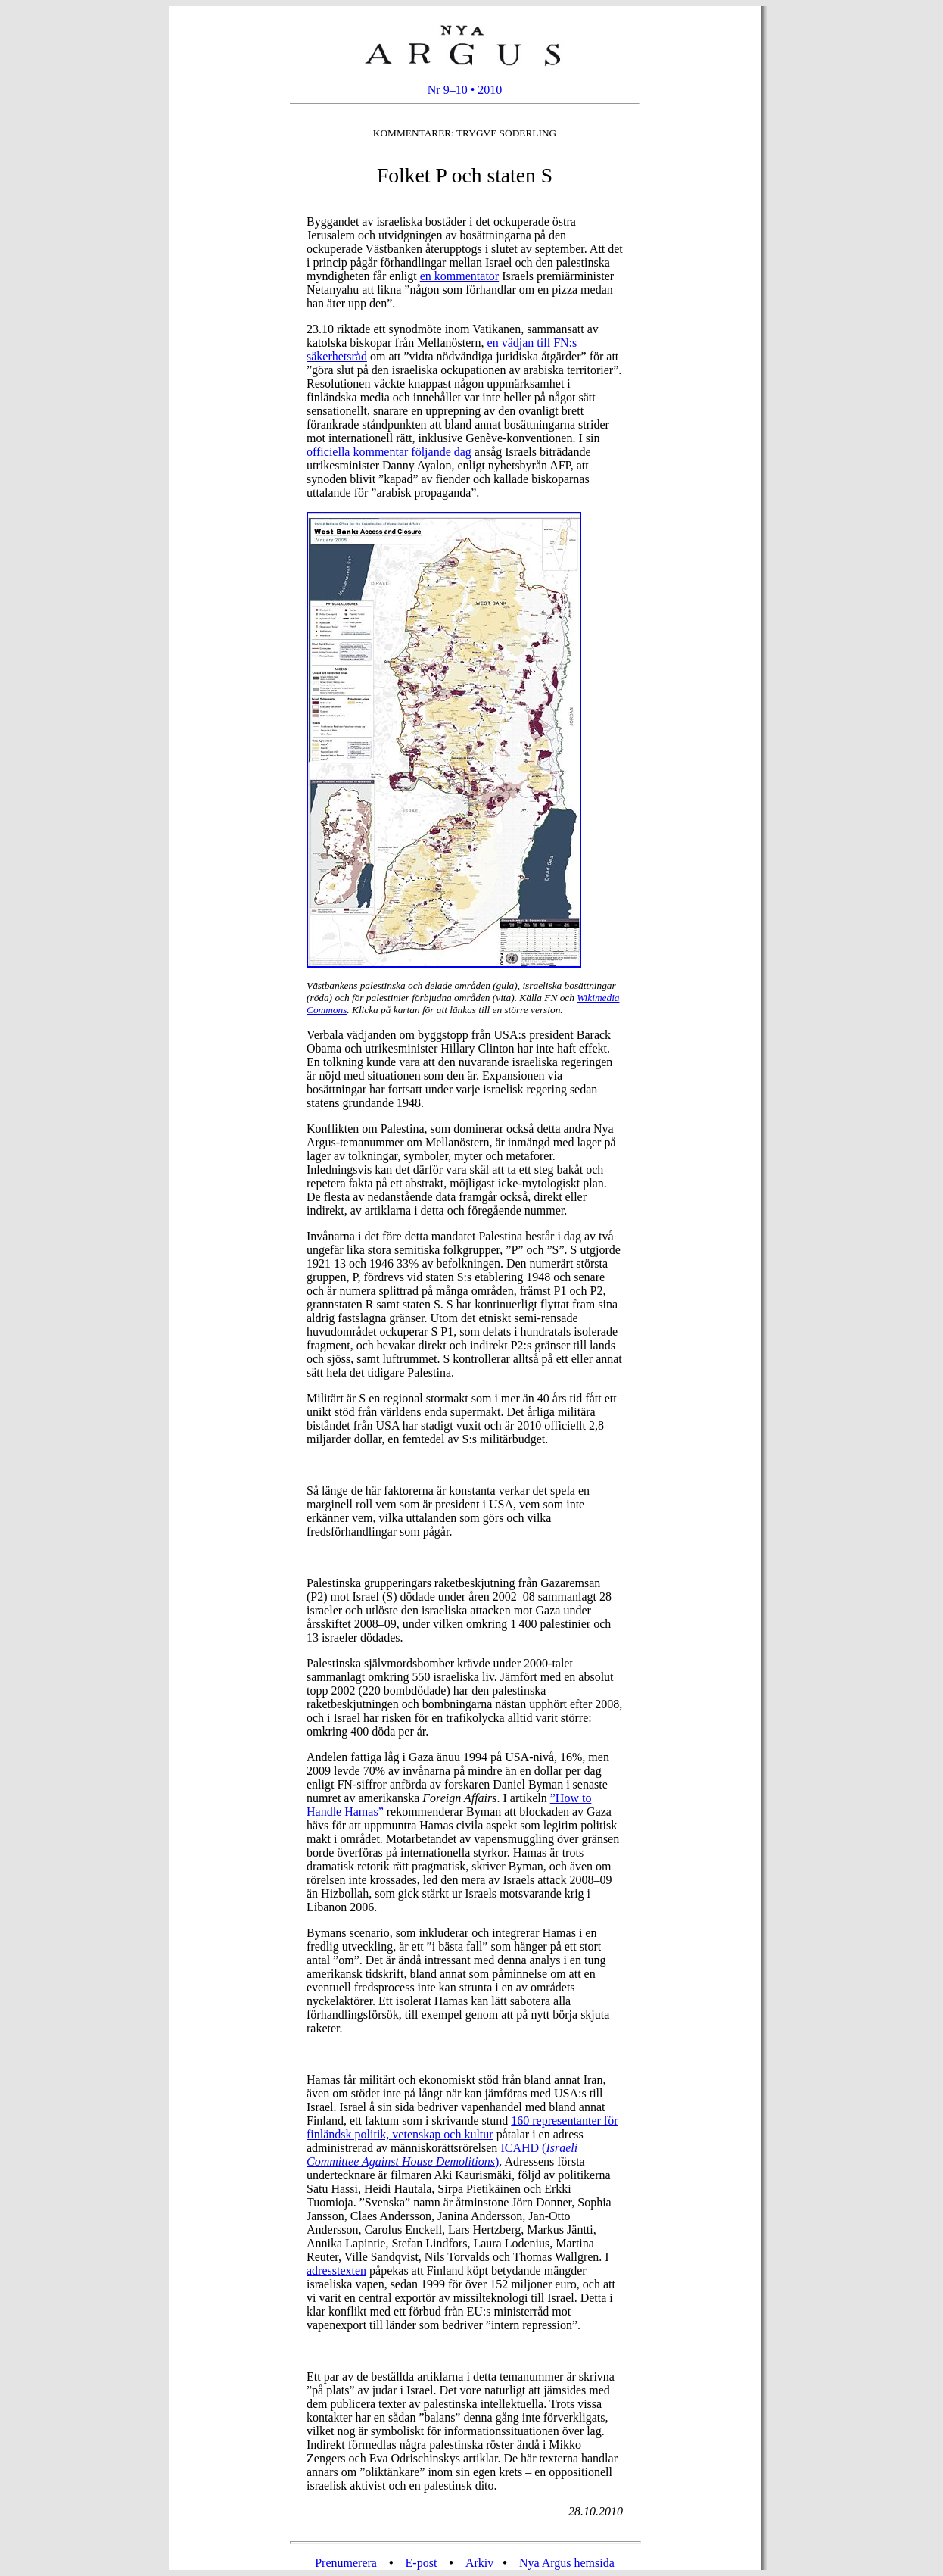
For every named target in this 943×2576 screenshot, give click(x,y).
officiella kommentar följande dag (389, 451)
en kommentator (459, 276)
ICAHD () (442, 2154)
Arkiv (479, 2562)
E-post (421, 2562)
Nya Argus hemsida (567, 2562)
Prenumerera (346, 2562)
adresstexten (336, 2270)
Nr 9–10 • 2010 (465, 89)
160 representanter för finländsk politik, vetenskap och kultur (462, 2127)
